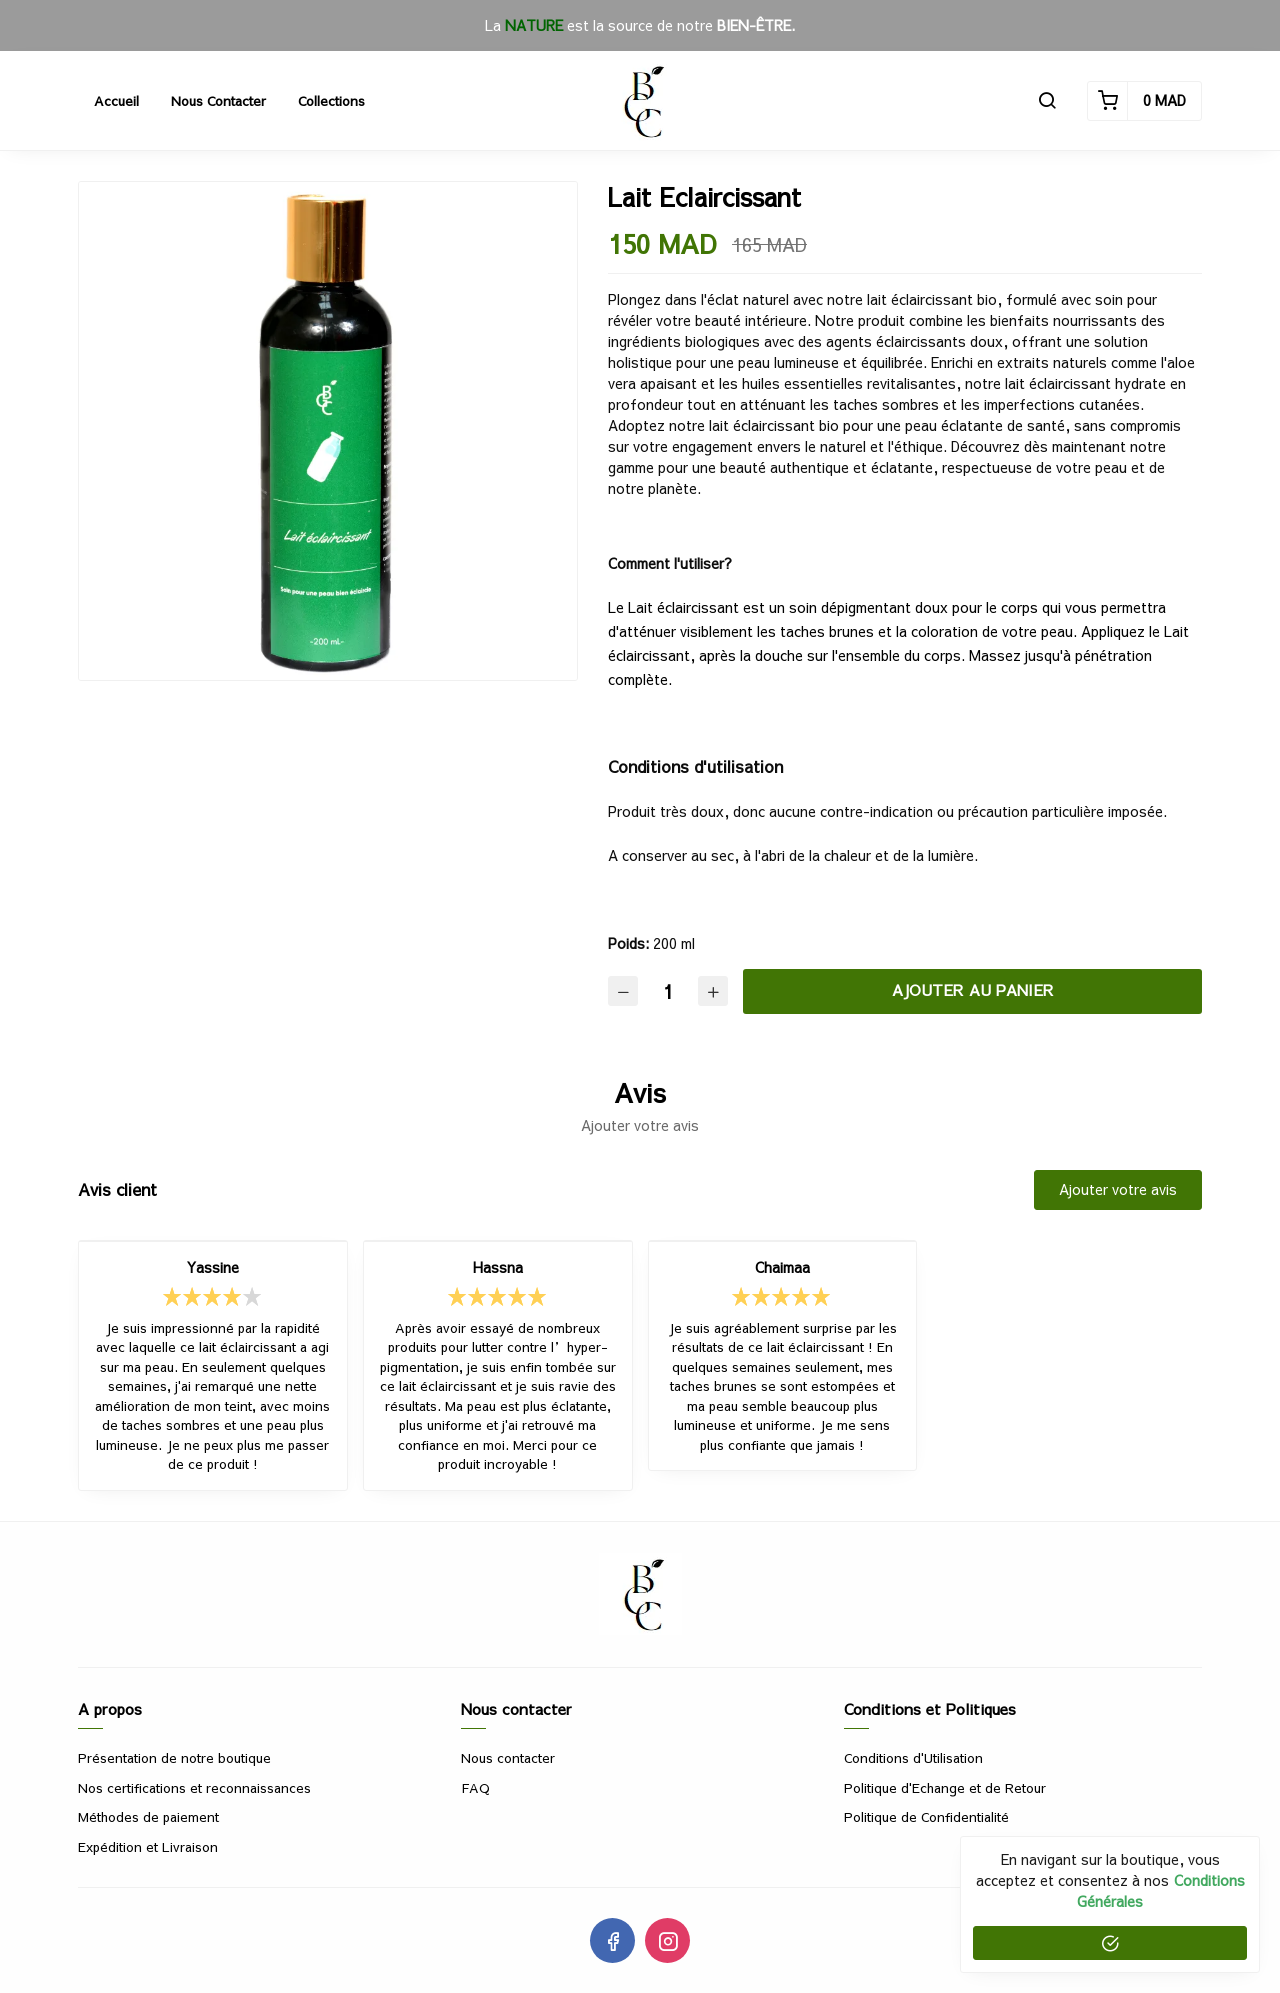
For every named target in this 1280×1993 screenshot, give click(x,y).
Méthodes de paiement (148, 1817)
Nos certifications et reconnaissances (194, 1788)
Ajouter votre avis (1118, 1189)
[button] (1047, 101)
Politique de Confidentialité (926, 1817)
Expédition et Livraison (148, 1847)
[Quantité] (668, 991)
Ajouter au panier (973, 989)
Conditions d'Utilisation (913, 1758)
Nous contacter (218, 101)
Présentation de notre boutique (174, 1758)
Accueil (116, 101)
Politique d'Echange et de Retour (945, 1788)
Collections (331, 101)
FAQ (475, 1788)
